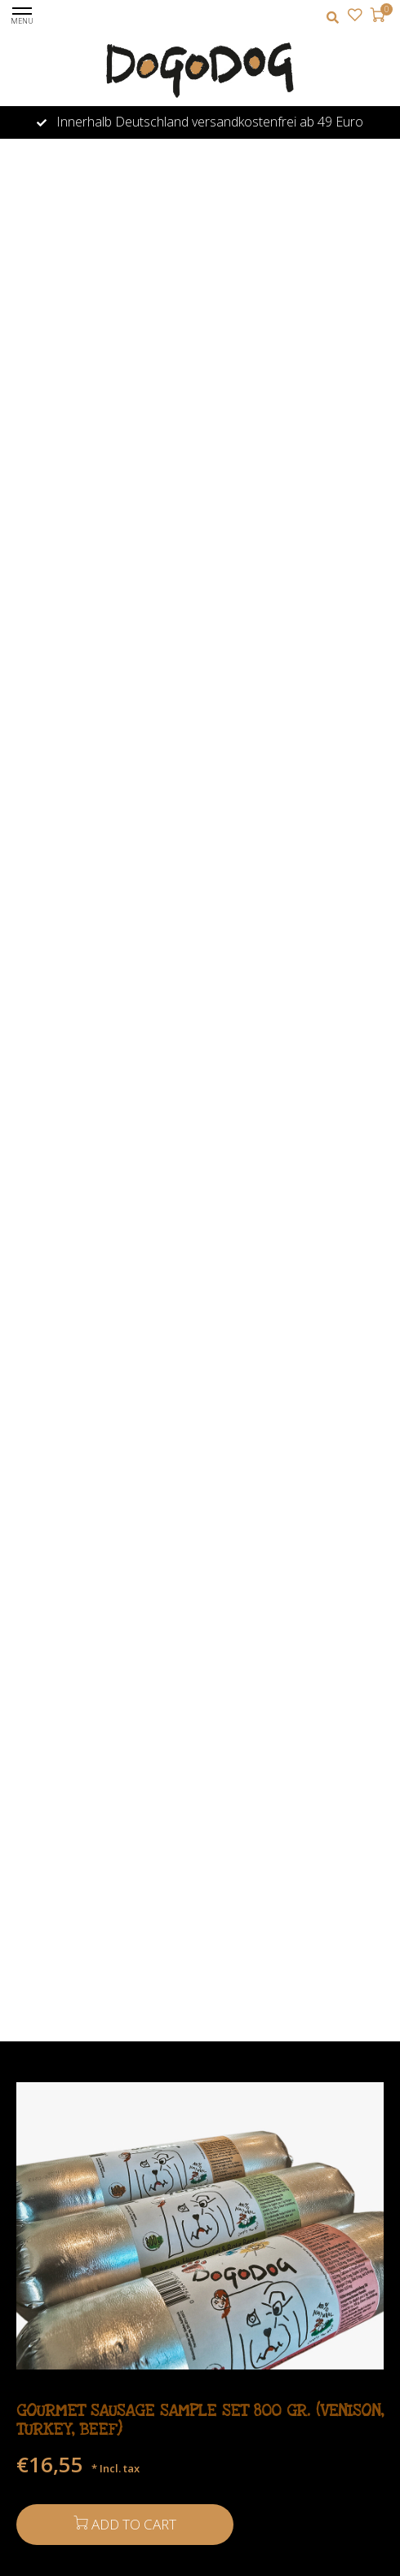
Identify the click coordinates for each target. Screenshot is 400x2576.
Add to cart (124, 2524)
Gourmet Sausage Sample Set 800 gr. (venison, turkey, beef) (200, 2421)
